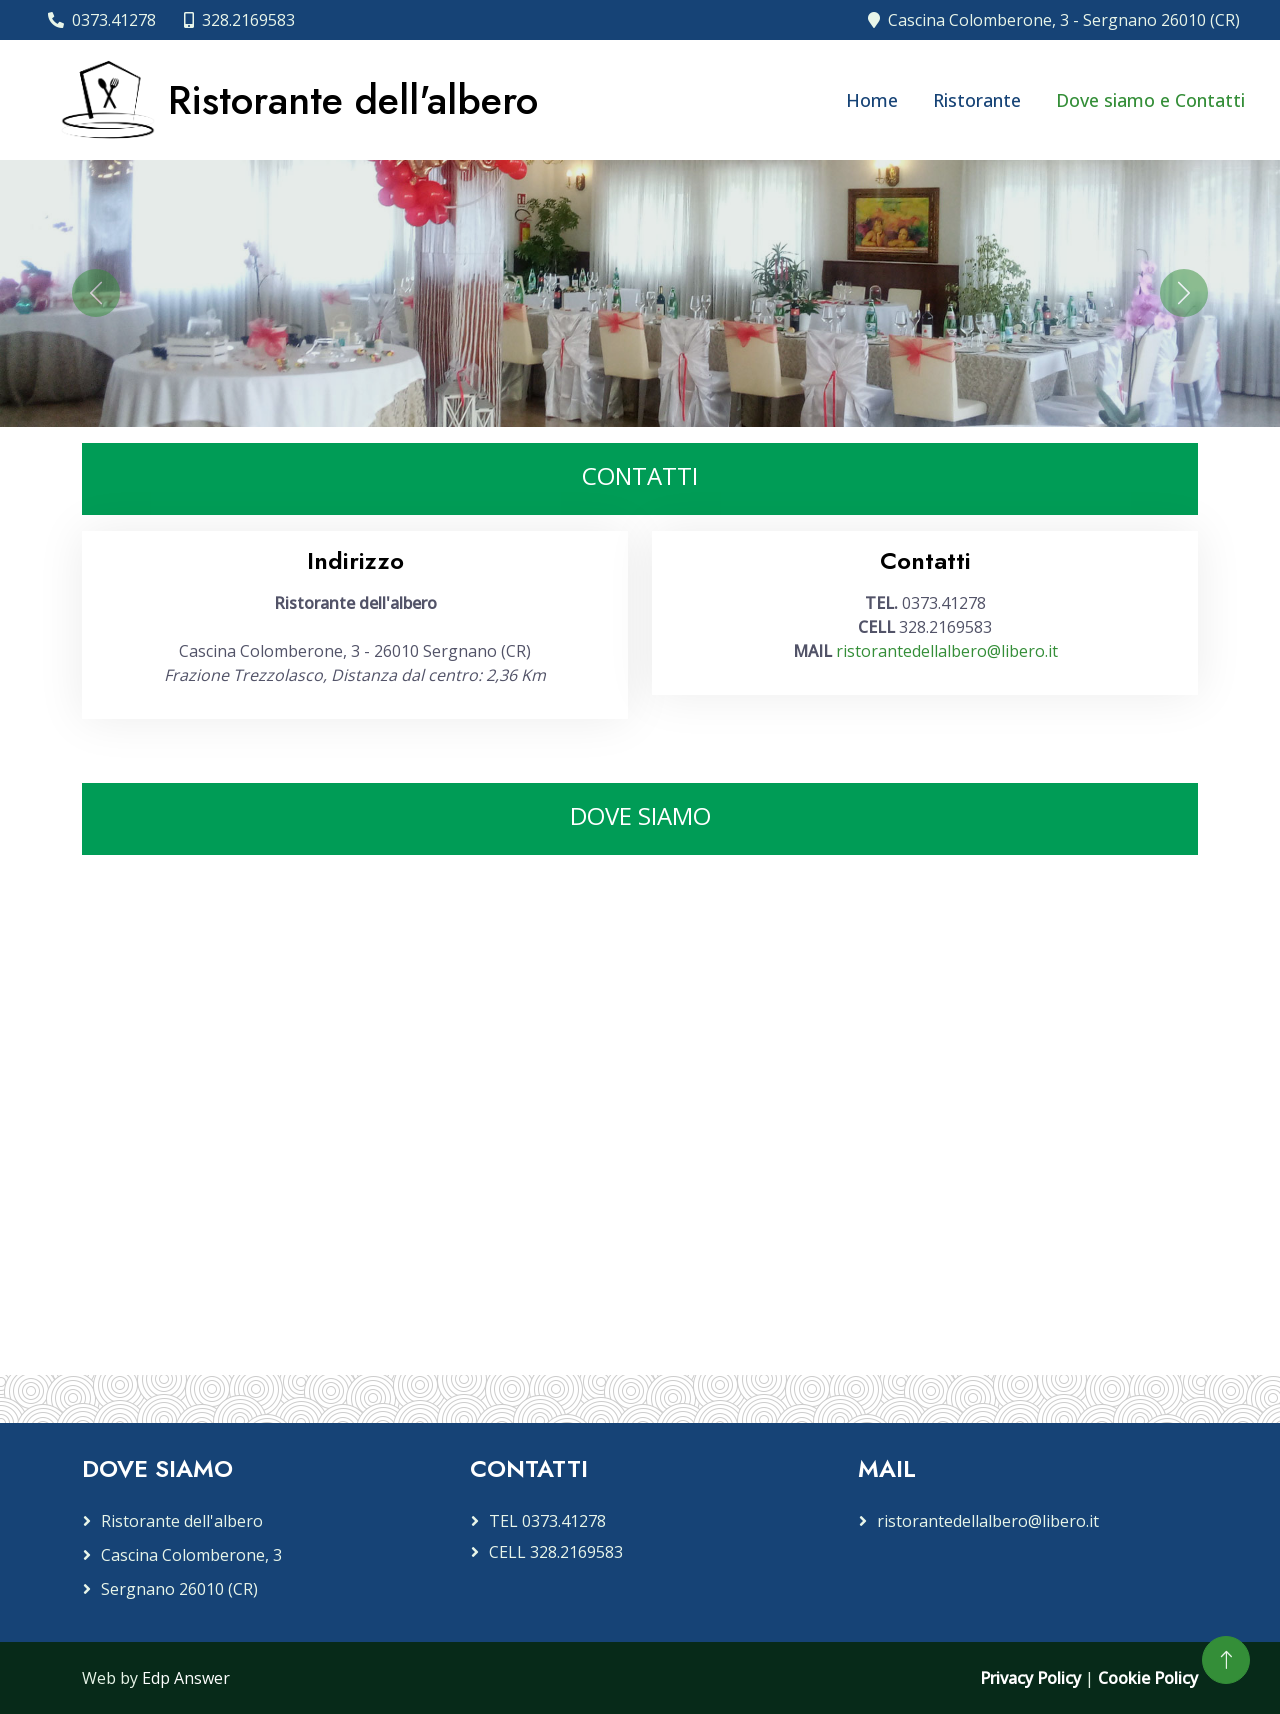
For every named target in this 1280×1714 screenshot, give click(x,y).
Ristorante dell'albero (182, 1521)
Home (872, 100)
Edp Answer (186, 1678)
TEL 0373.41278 (547, 1521)
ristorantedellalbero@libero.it (947, 651)
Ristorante (977, 100)
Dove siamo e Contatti (1150, 100)
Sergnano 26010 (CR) (179, 1589)
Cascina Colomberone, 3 (191, 1555)
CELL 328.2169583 (556, 1552)
